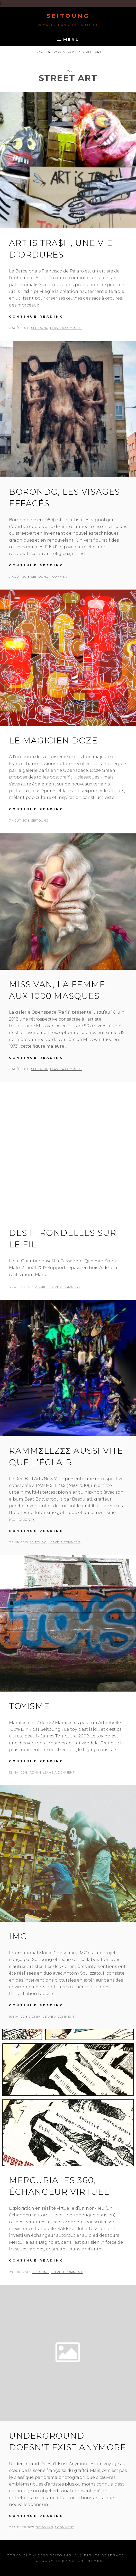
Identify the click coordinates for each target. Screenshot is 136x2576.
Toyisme (29, 1706)
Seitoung (68, 15)
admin (41, 1287)
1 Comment (59, 576)
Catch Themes (86, 2561)
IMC (18, 1936)
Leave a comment (66, 328)
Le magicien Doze (53, 740)
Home (40, 52)
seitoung (39, 328)
